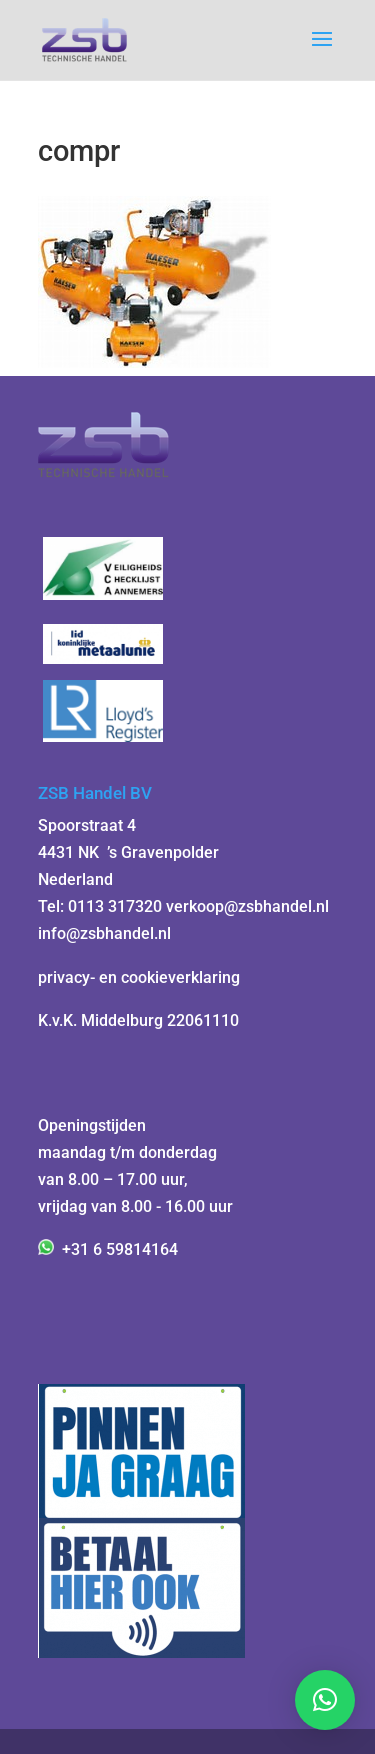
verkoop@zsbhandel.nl (247, 906)
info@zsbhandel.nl (104, 933)
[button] (325, 1700)
